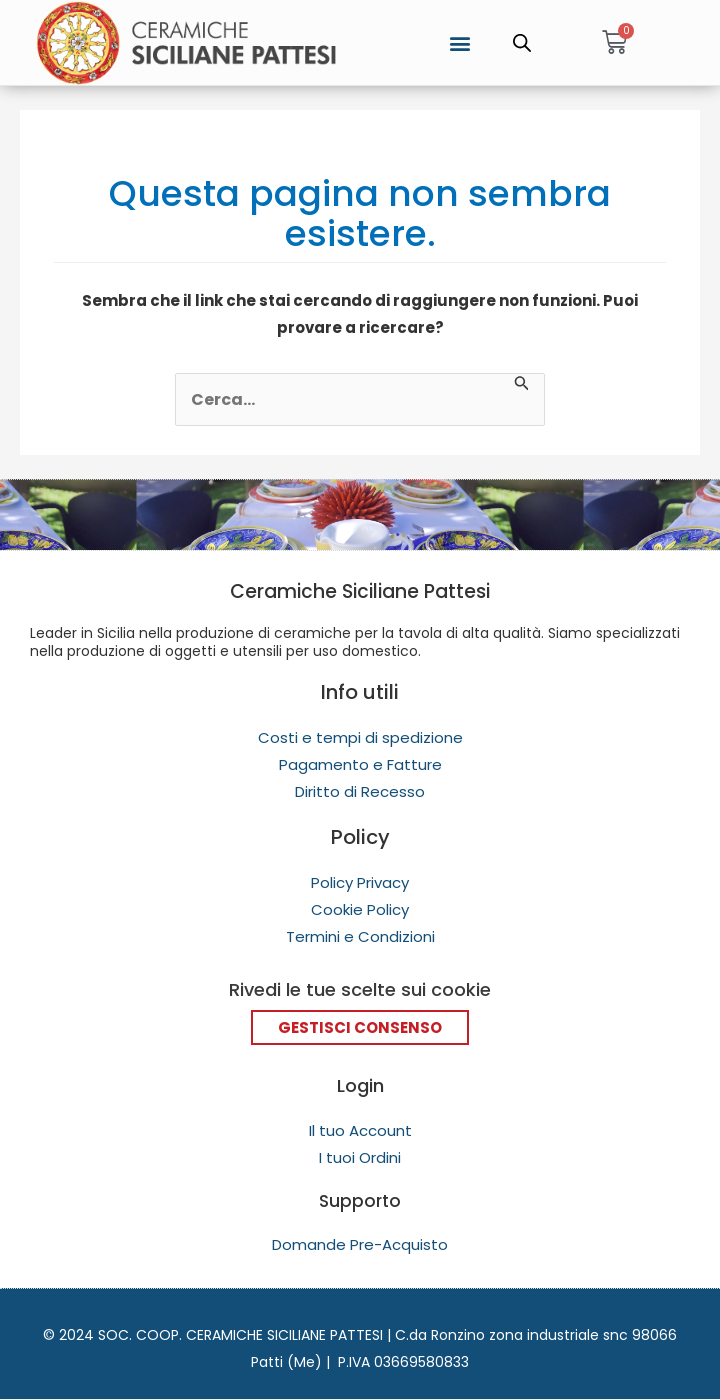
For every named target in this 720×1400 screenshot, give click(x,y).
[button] (460, 42)
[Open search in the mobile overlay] (522, 43)
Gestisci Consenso (360, 1027)
